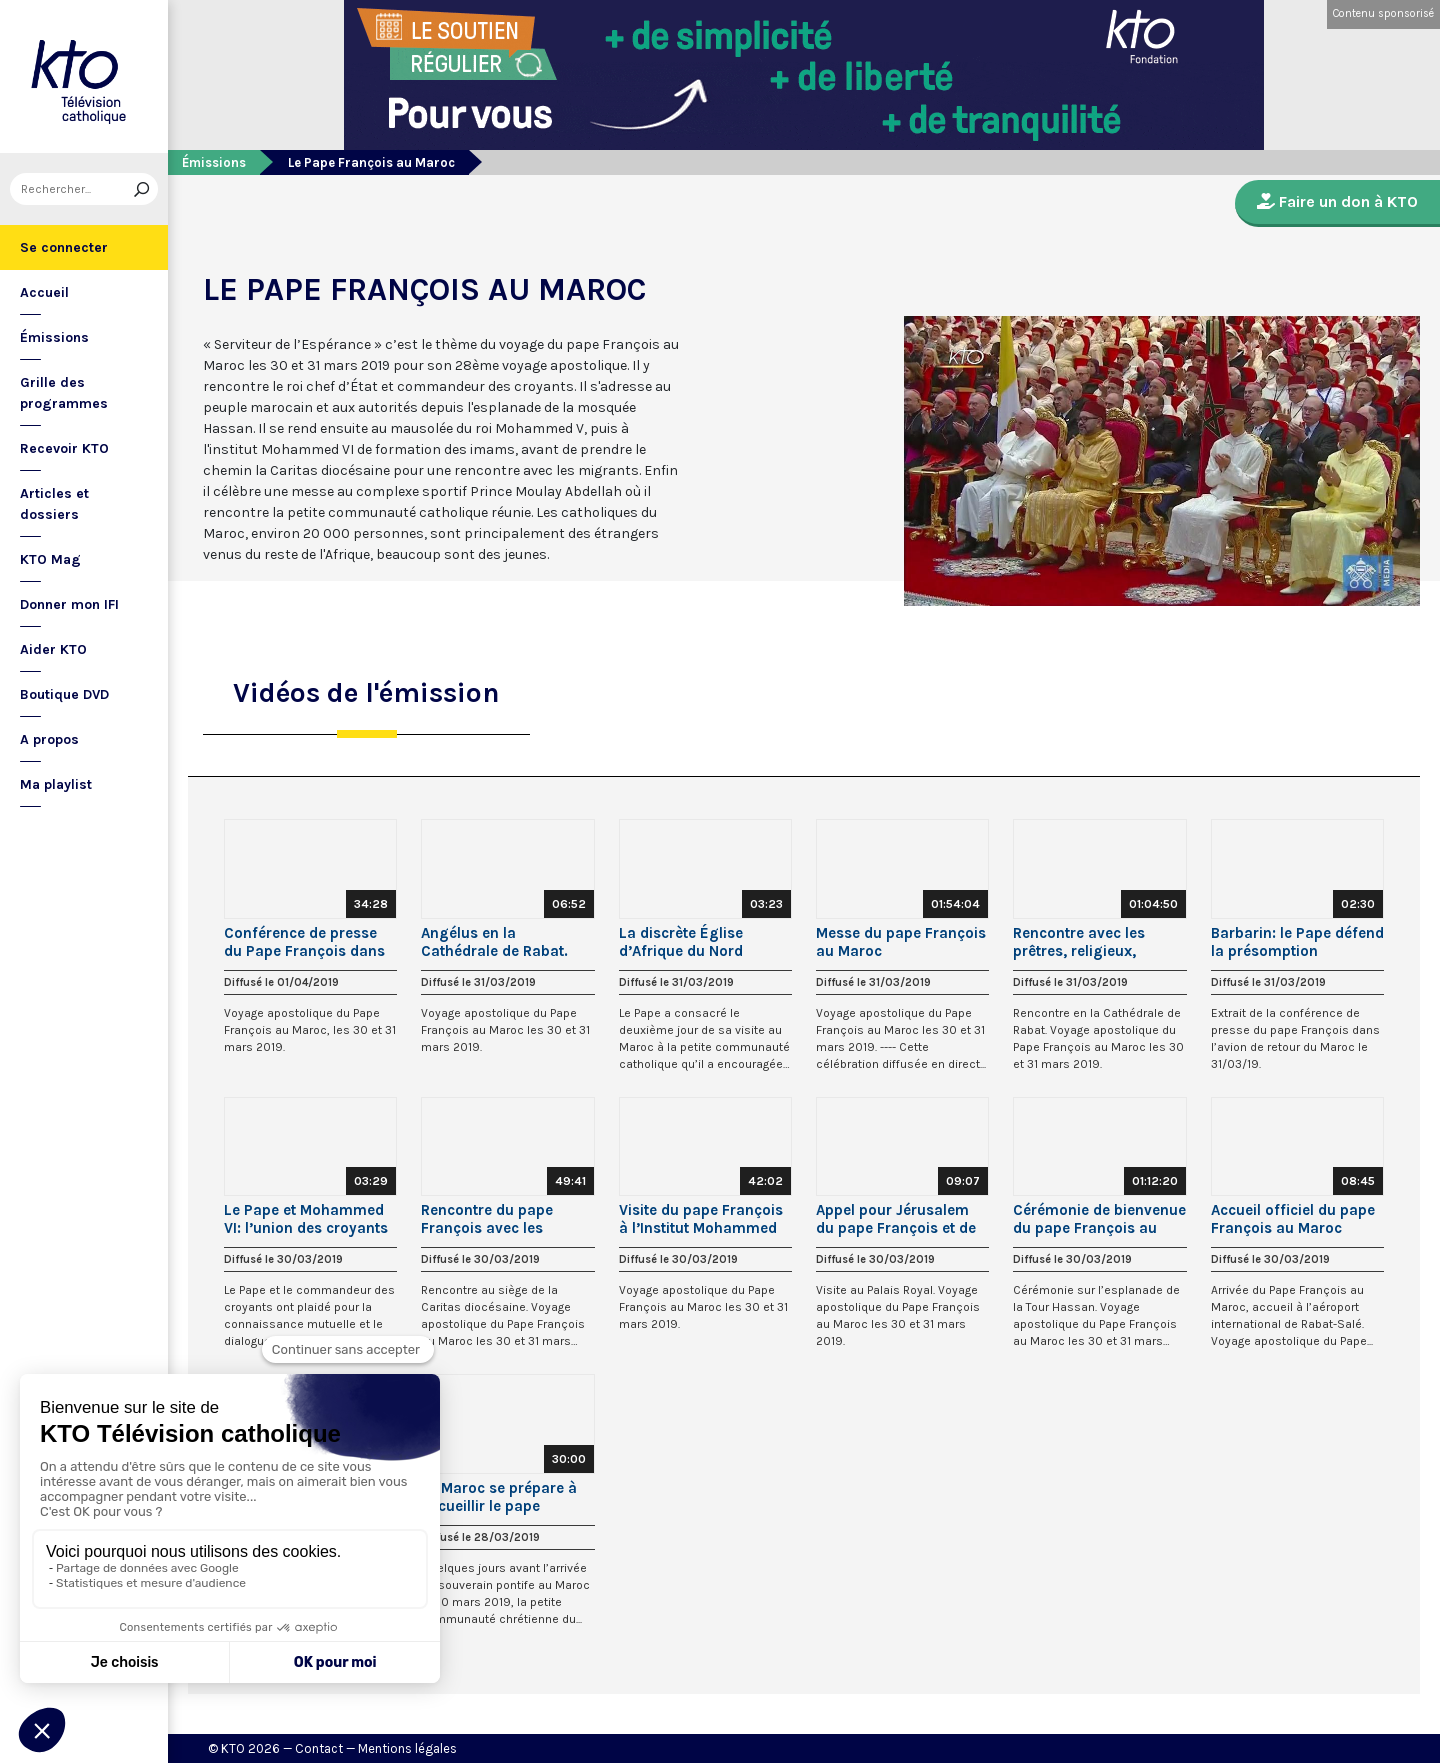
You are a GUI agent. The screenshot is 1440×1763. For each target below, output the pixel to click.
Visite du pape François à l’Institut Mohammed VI (701, 1219)
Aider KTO (53, 649)
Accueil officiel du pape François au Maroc (1293, 1219)
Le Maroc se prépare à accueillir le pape (499, 1497)
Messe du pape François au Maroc (901, 942)
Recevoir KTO (64, 448)
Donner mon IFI (69, 604)
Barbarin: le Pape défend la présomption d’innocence (1297, 942)
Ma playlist (56, 784)
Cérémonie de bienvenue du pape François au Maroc (1099, 1219)
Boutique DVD (64, 694)
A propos (49, 739)
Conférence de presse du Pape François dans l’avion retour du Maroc (306, 942)
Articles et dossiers (54, 504)
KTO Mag (50, 559)
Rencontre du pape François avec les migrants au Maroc (488, 1219)
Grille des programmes (64, 393)
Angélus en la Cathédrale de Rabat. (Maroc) (494, 942)
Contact (319, 1748)
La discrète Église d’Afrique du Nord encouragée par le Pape (702, 942)
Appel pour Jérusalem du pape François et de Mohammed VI (896, 1219)
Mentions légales (407, 1748)
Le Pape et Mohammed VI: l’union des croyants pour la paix (306, 1219)
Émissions (54, 337)
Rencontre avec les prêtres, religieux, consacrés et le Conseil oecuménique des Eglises (1094, 942)
